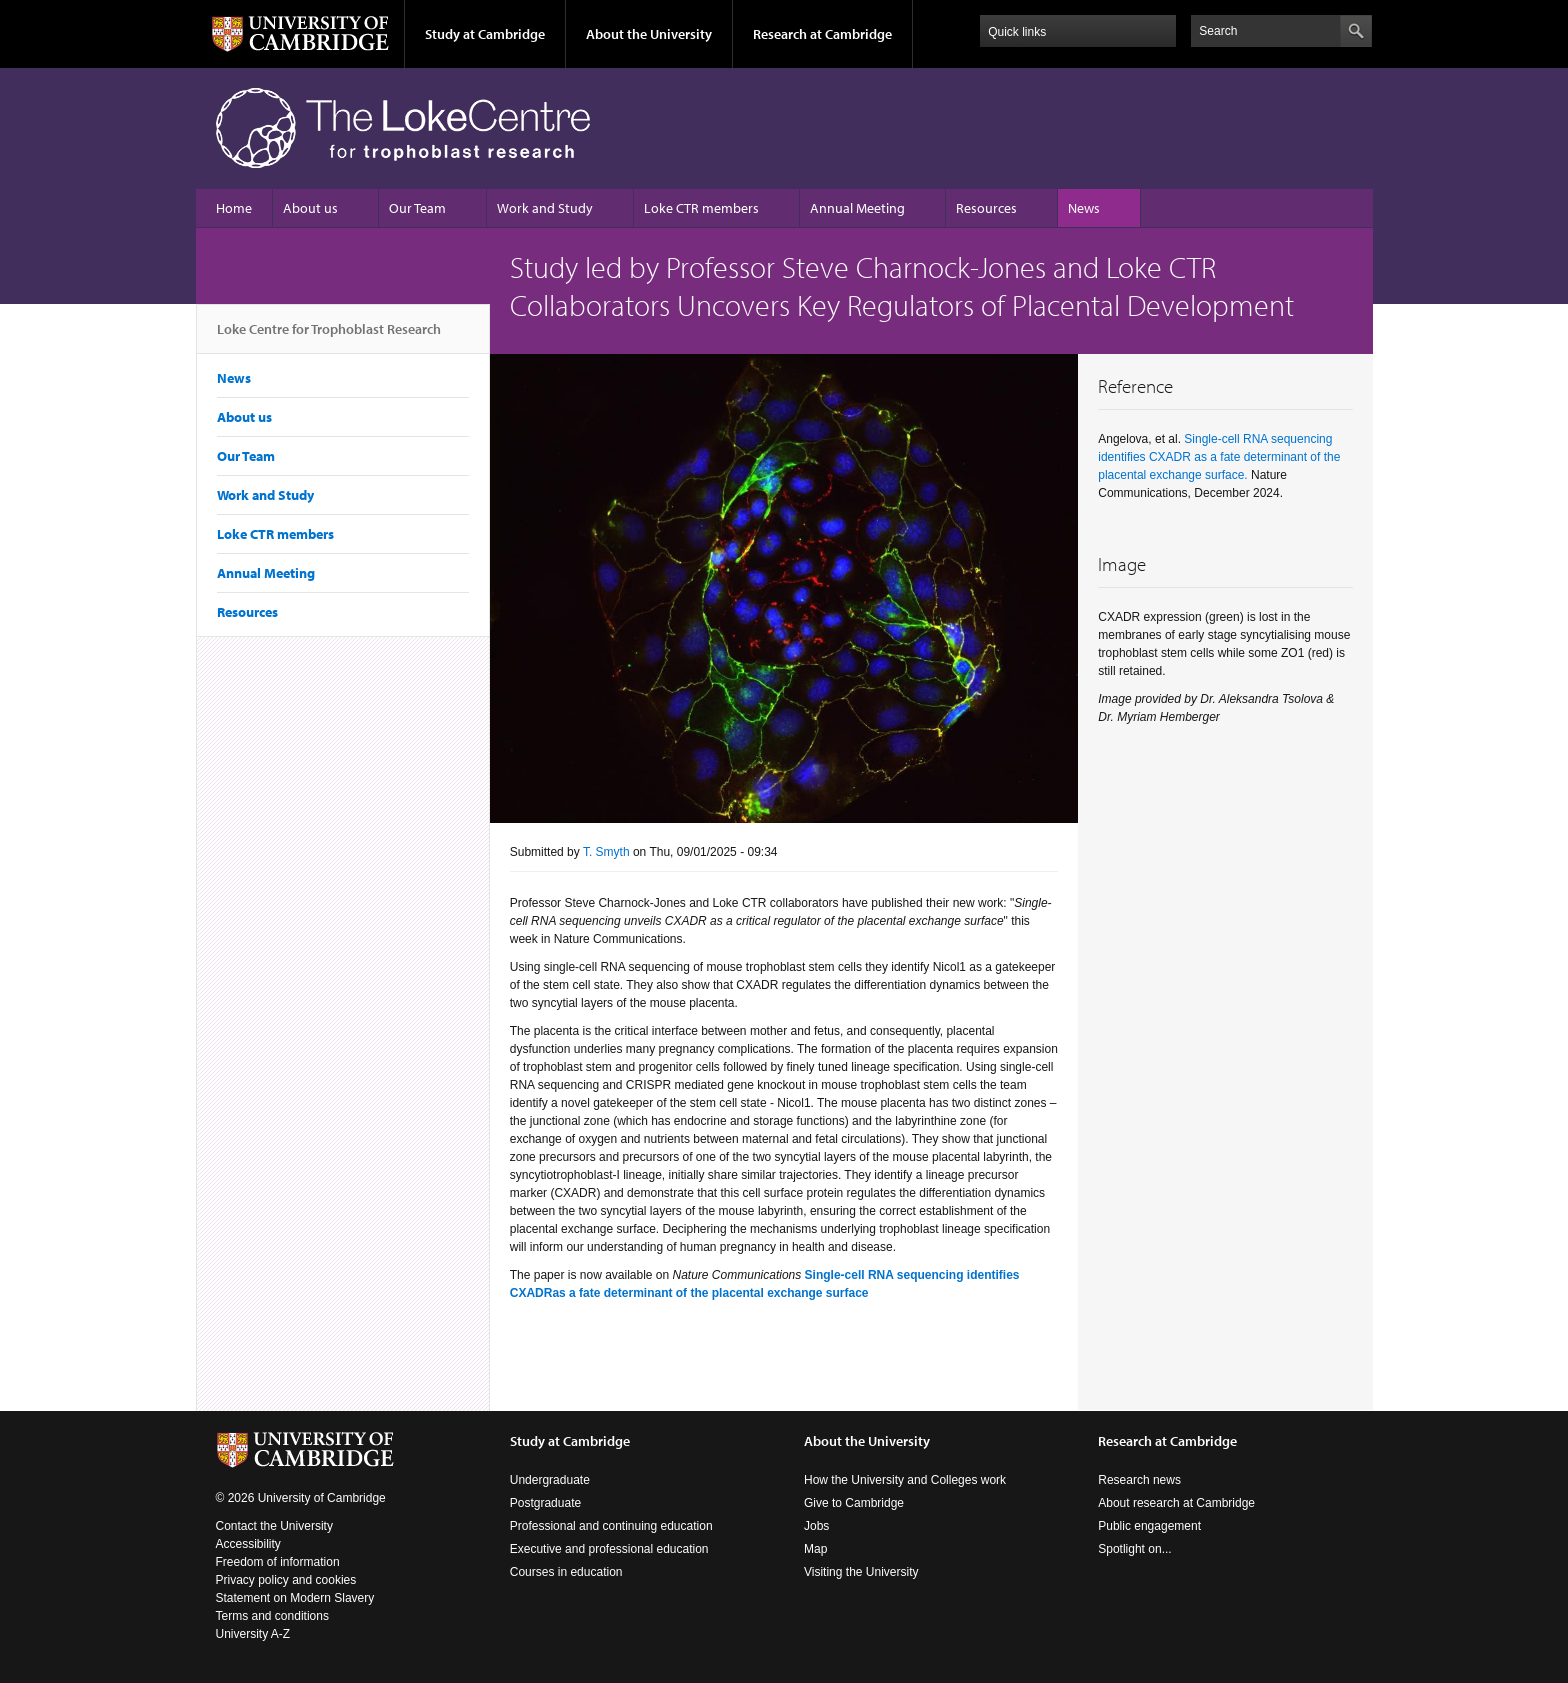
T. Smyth (606, 852)
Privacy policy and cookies (286, 1580)
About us (310, 208)
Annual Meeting (857, 208)
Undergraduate (550, 1480)
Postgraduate (545, 1503)
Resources (986, 208)
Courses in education (566, 1572)
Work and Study (545, 208)
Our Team (417, 208)
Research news (1139, 1480)
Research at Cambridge (822, 34)
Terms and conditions (272, 1616)
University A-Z (253, 1634)
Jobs (816, 1526)
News (1084, 208)
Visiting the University (861, 1572)
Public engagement (1149, 1526)
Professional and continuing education (611, 1526)
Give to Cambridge (854, 1503)
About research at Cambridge (1176, 1503)
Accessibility (248, 1544)
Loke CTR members (701, 208)
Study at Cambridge (485, 34)
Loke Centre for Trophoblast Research (329, 337)
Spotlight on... (1134, 1549)
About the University (649, 34)
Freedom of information (278, 1562)
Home (234, 208)
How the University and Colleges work (905, 1480)
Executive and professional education (609, 1549)
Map (815, 1549)
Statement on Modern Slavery (295, 1598)
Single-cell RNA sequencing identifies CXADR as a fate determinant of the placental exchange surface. (1219, 457)
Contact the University (274, 1526)
